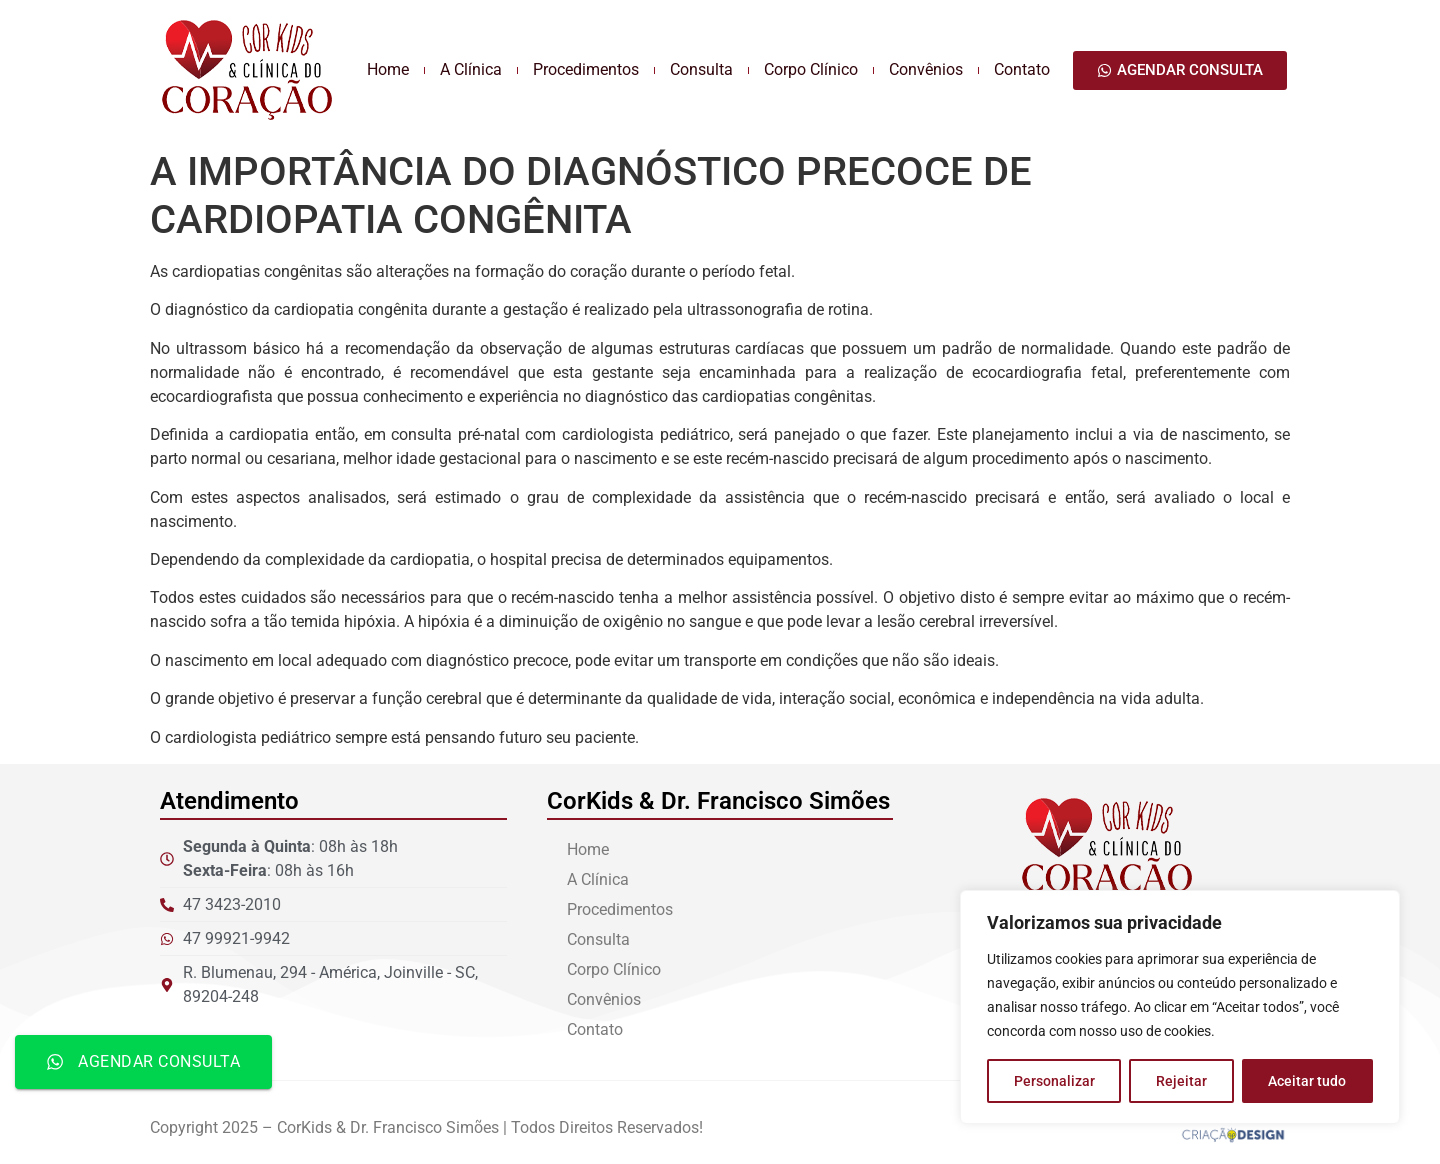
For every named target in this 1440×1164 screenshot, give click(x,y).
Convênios (926, 69)
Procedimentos (586, 69)
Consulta (701, 69)
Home (388, 69)
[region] (1180, 1007)
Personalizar (1054, 1081)
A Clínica (471, 69)
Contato (1022, 69)
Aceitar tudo (1307, 1081)
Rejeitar (1181, 1081)
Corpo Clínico (811, 69)
